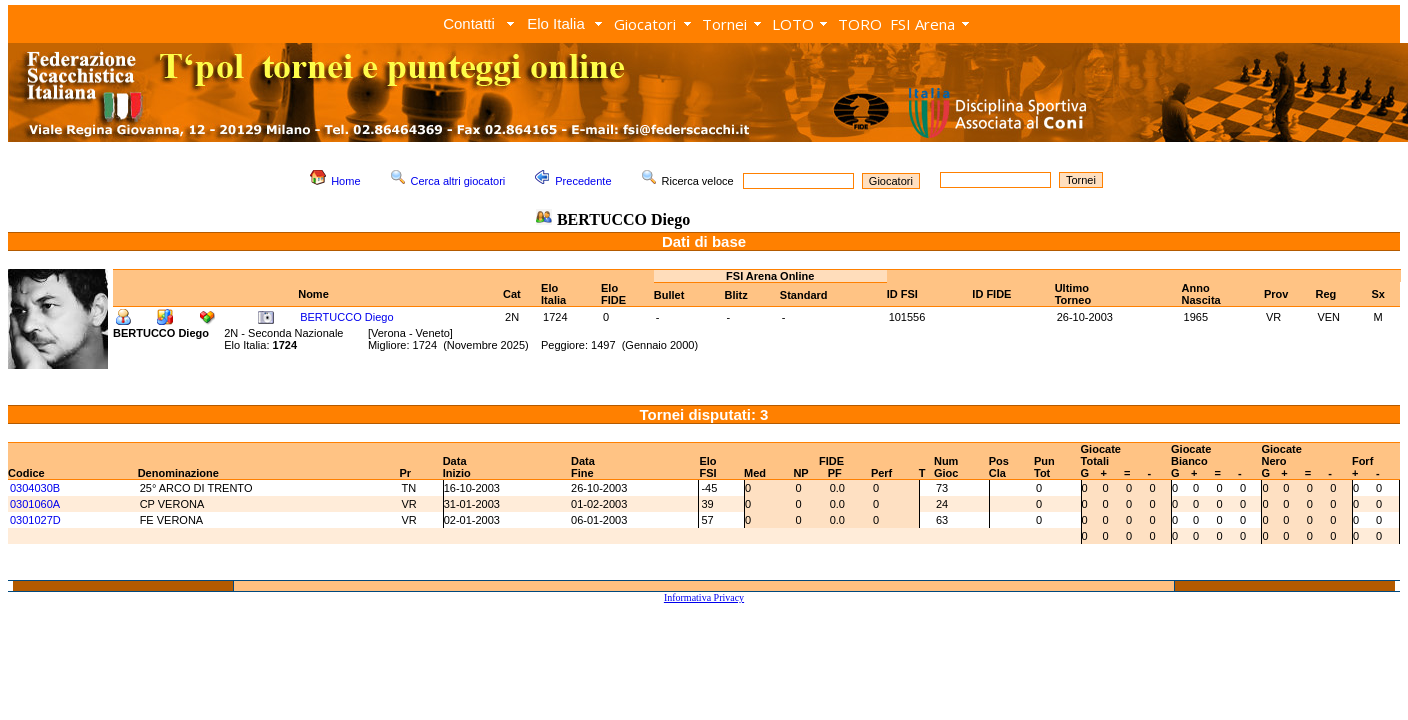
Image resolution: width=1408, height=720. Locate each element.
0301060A (35, 504)
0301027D (35, 520)
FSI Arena (922, 24)
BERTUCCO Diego (346, 317)
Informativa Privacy (704, 597)
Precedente (583, 181)
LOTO (793, 24)
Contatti (469, 23)
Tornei (724, 24)
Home (345, 181)
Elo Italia (556, 23)
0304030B (35, 488)
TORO (860, 24)
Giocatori (645, 24)
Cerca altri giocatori (458, 181)
